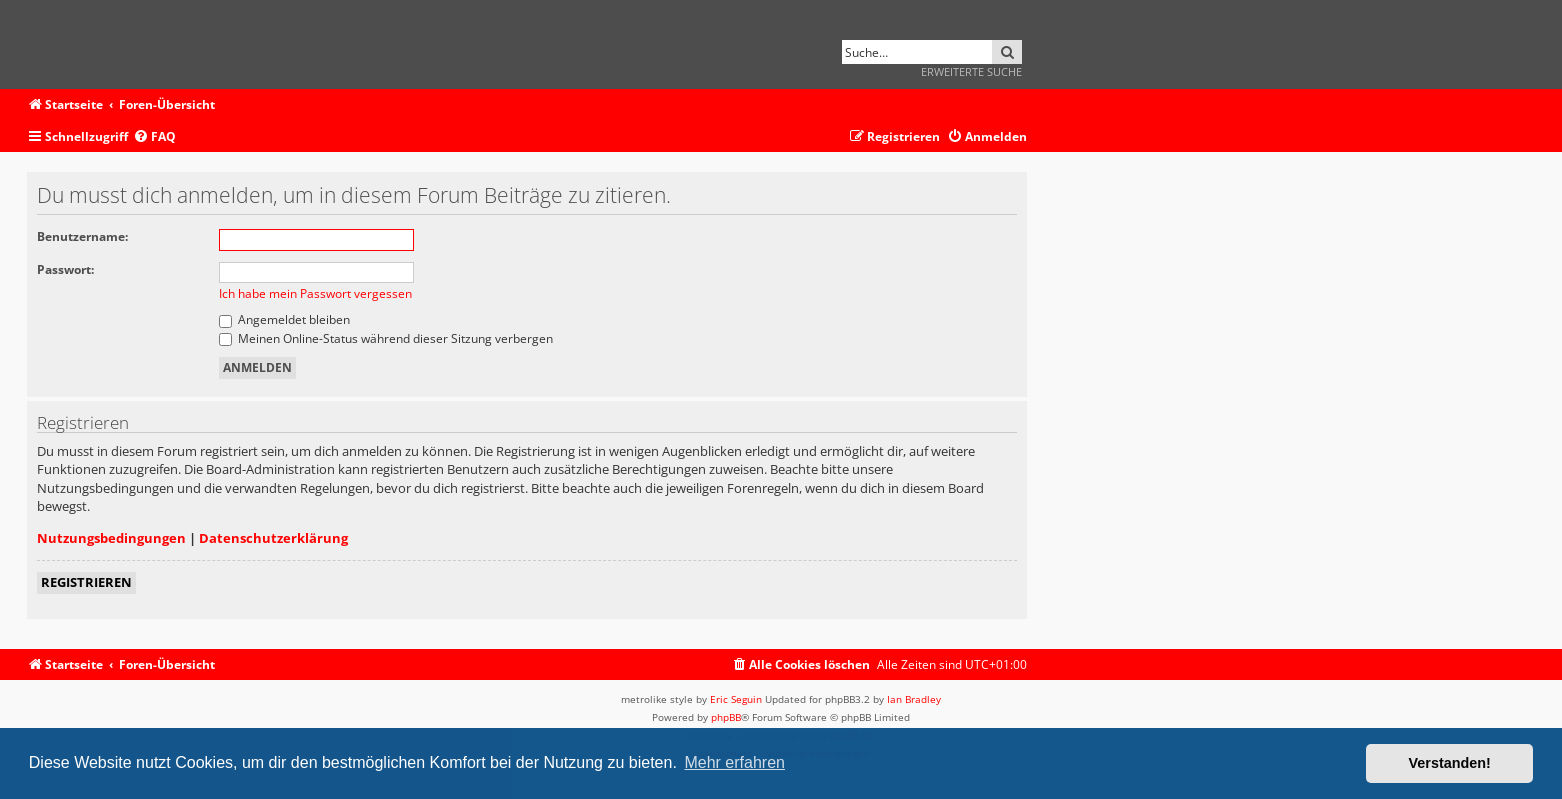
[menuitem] (154, 137)
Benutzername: (82, 236)
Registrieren (86, 582)
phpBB (726, 717)
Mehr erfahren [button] (734, 762)
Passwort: (65, 269)
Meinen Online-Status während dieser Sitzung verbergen (386, 338)
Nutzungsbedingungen (111, 538)
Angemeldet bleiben (284, 319)
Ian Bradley (914, 699)
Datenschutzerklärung (273, 538)
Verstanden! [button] (1450, 763)
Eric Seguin (736, 699)
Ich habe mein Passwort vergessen (315, 293)
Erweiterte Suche (971, 71)
